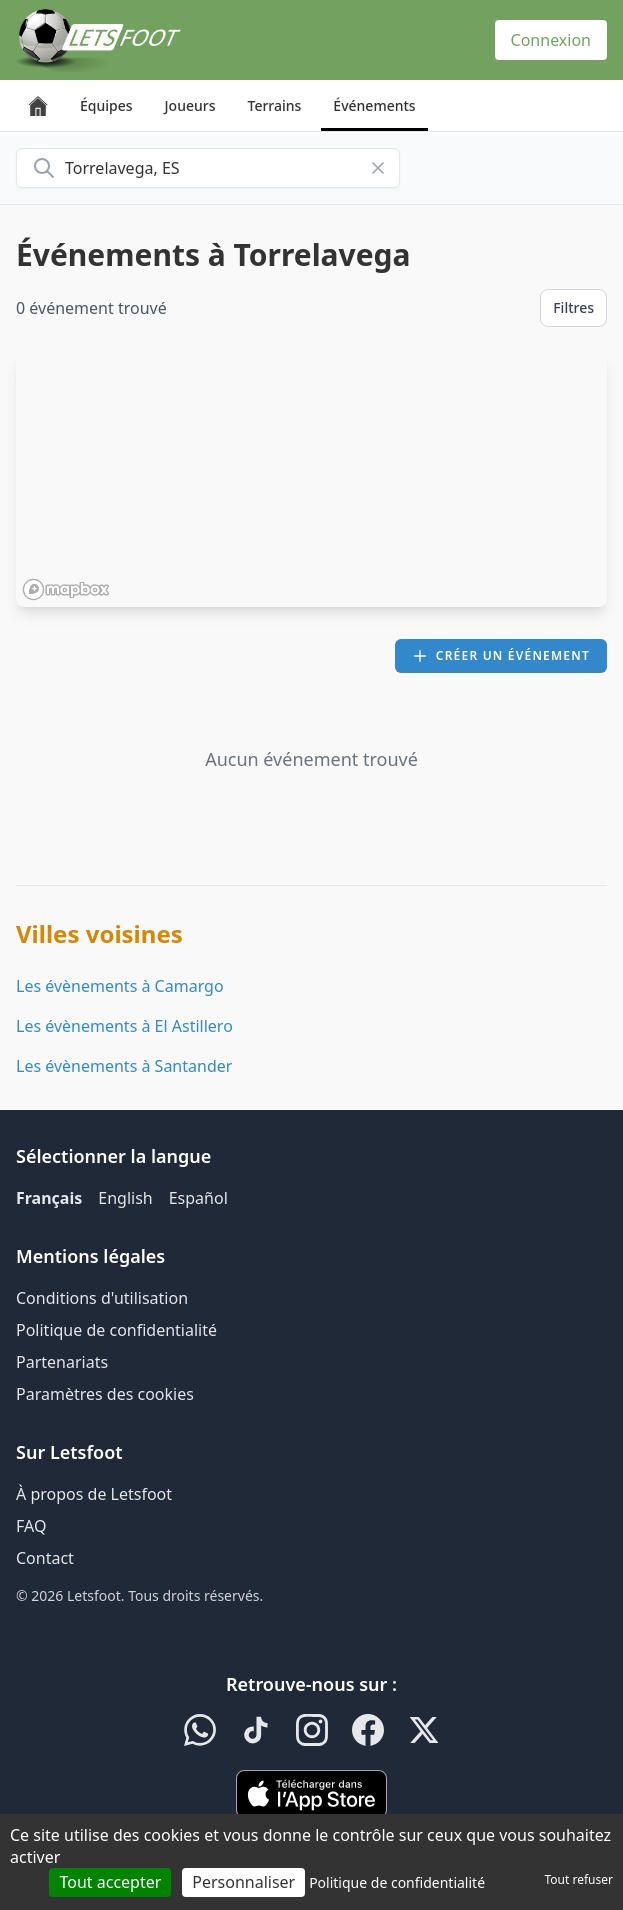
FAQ (31, 1526)
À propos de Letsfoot (94, 1494)
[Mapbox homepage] (66, 589)
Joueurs (190, 105)
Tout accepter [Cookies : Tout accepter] (110, 1882)
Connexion (551, 40)
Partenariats (62, 1362)
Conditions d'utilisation (102, 1298)
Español (198, 1198)
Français (49, 1198)
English (125, 1198)
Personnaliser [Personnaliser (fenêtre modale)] (243, 1882)
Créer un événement (501, 655)
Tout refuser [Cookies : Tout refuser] (579, 1879)
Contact (45, 1558)
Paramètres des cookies (105, 1394)
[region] (311, 479)
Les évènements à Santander (124, 1066)
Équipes (106, 105)
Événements (374, 105)
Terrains (275, 105)
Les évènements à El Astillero (124, 1026)
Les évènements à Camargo (120, 986)
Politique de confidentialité (116, 1330)
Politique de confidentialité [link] (397, 1882)
